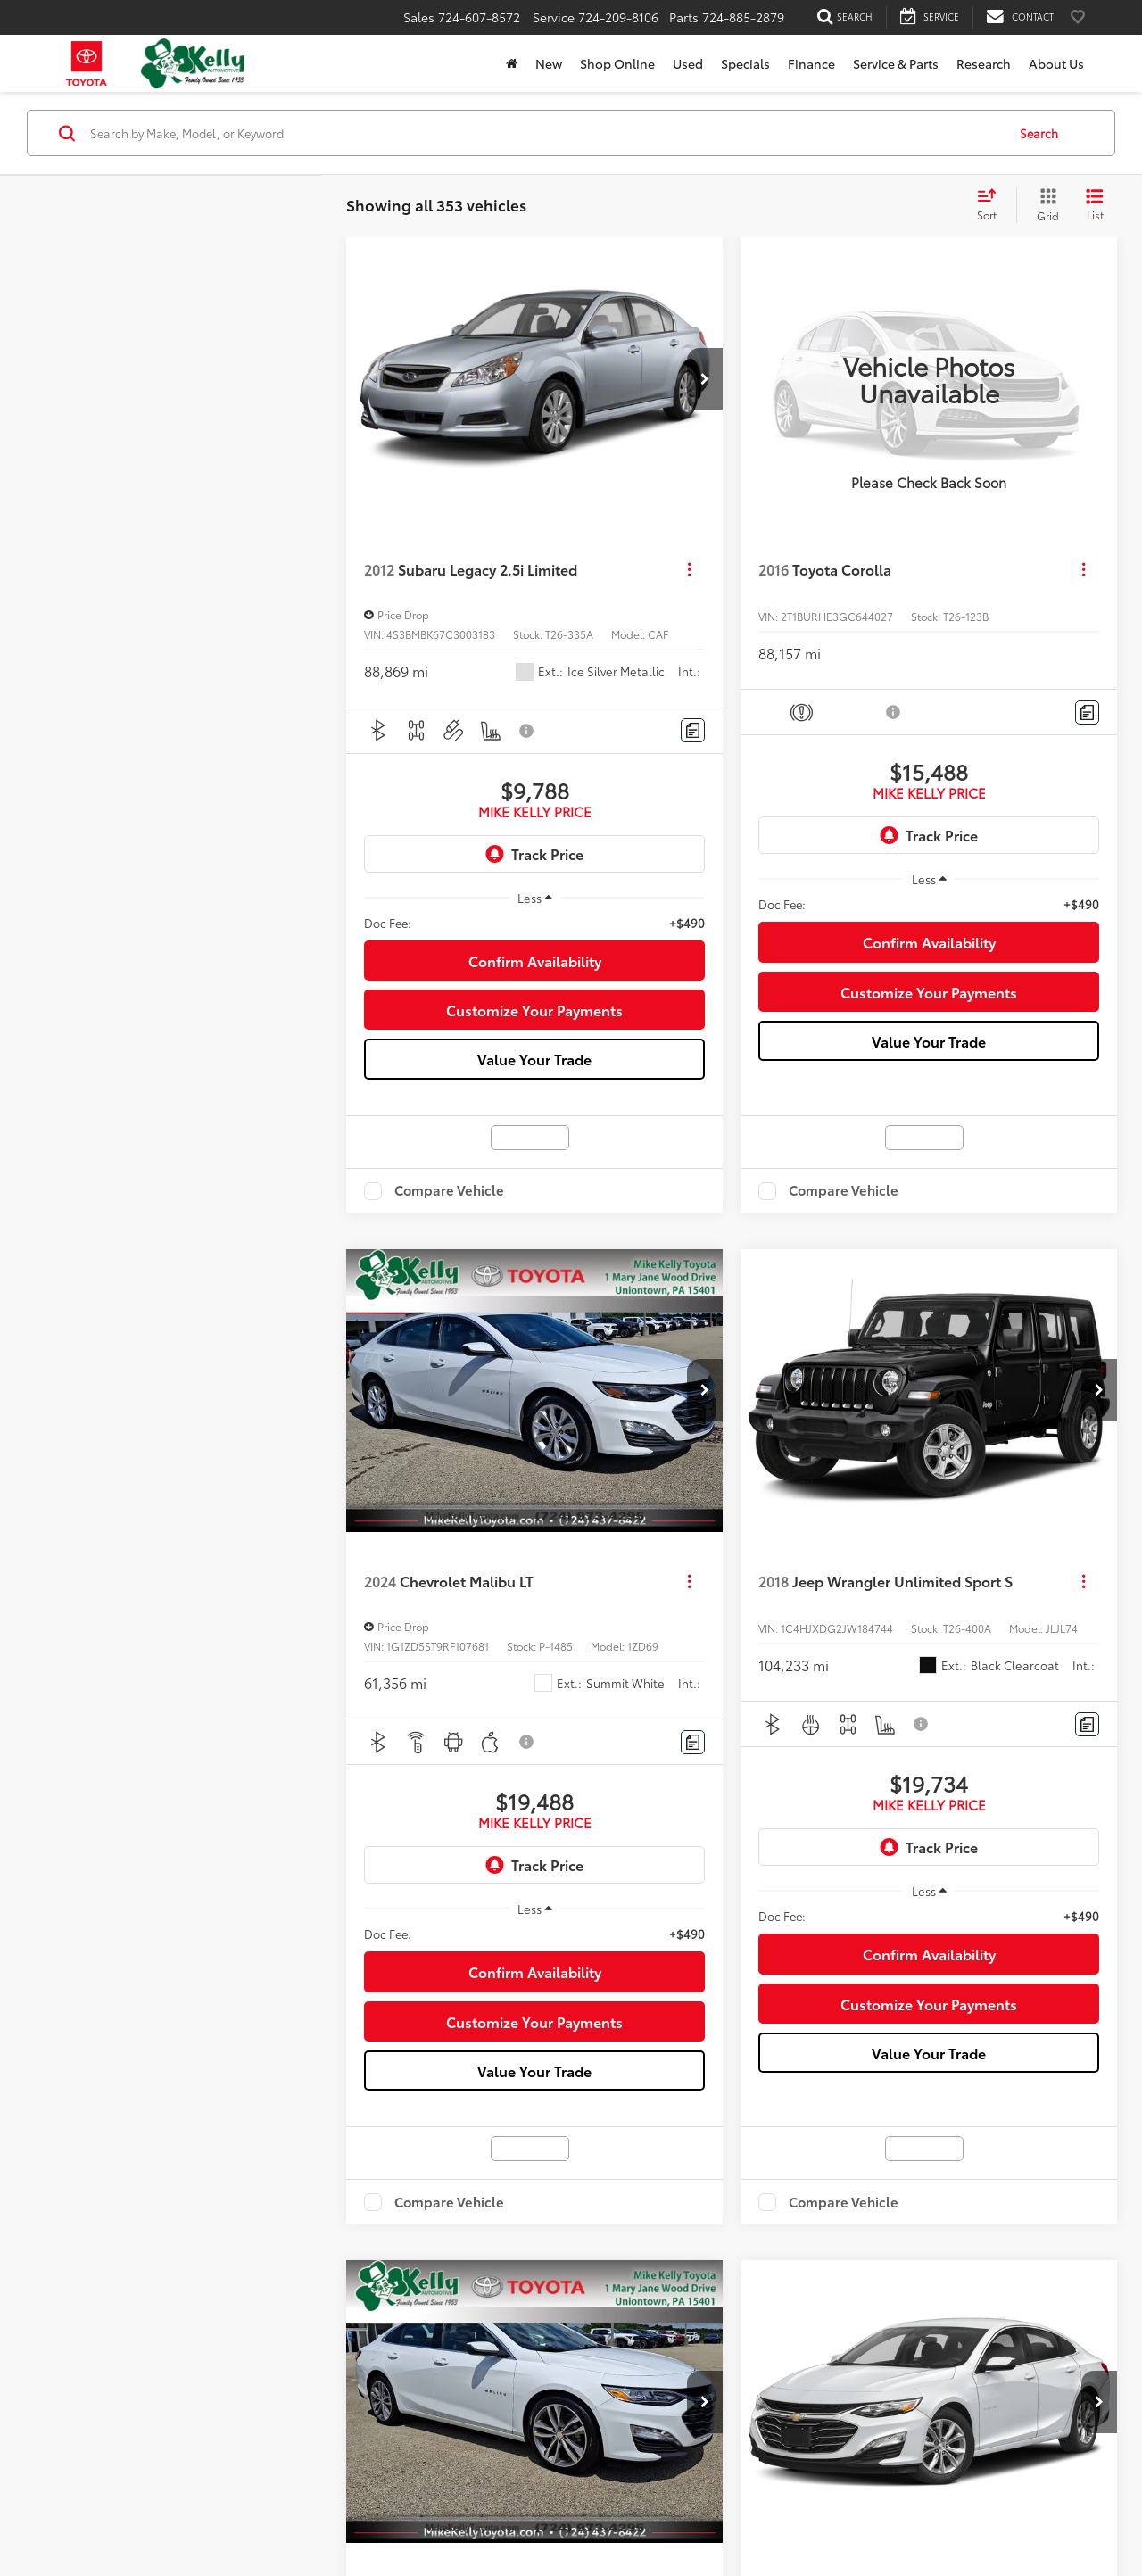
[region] (534, 923)
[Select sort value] (992, 205)
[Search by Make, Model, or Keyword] (545, 133)
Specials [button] (745, 63)
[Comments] (693, 730)
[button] (705, 379)
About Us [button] (1056, 63)
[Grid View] (1044, 205)
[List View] (1094, 205)
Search (1039, 132)
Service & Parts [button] (896, 63)
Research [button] (983, 63)
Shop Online (617, 63)
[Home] (511, 63)
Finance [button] (811, 63)
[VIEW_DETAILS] (929, 378)
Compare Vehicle (449, 1191)
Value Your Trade (534, 1058)
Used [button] (688, 63)
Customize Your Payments (534, 1009)
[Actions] (689, 569)
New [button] (548, 63)
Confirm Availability (534, 960)
